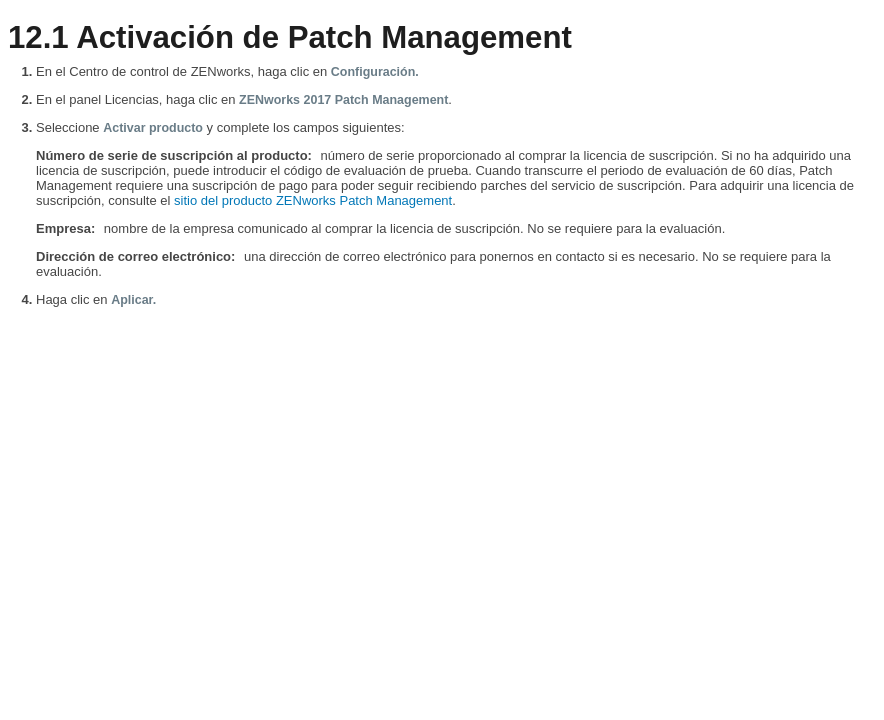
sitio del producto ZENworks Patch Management (313, 200)
